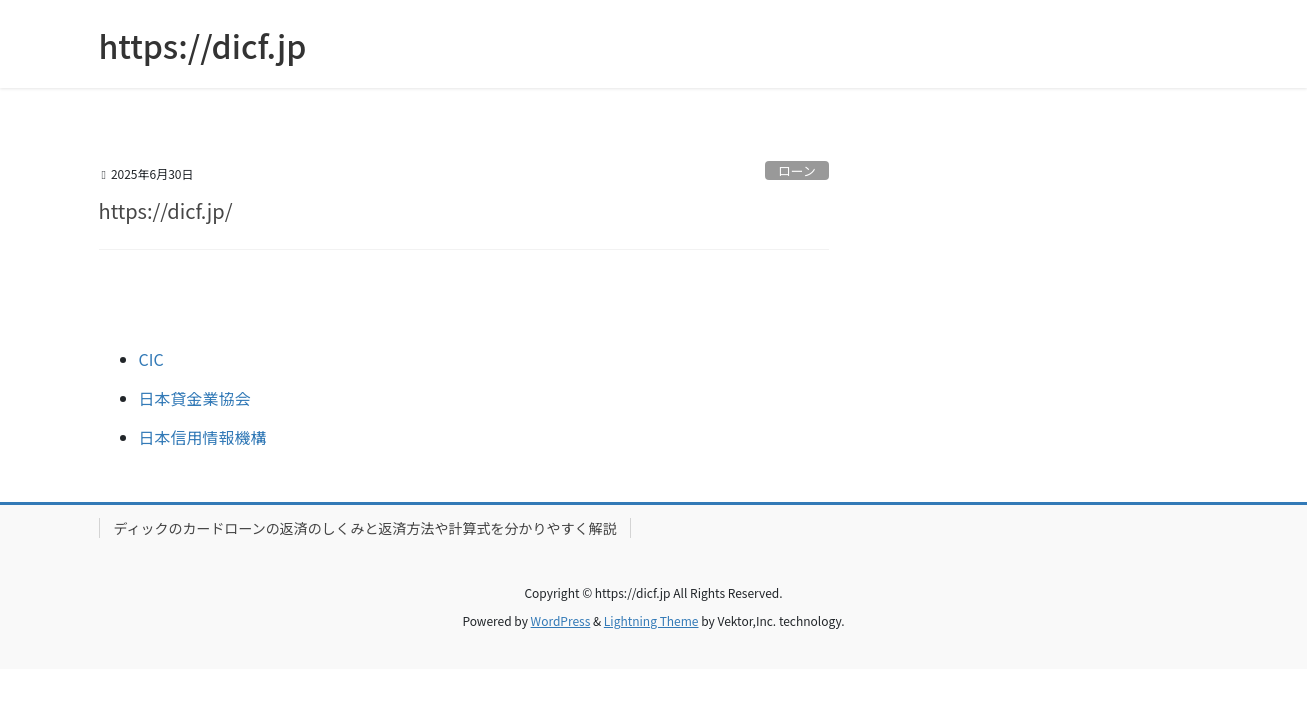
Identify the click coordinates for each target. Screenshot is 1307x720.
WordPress (561, 620)
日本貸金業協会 (195, 398)
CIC (151, 359)
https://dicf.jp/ (166, 210)
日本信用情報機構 (203, 437)
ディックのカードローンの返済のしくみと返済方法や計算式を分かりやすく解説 (365, 528)
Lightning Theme (651, 620)
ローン (797, 170)
